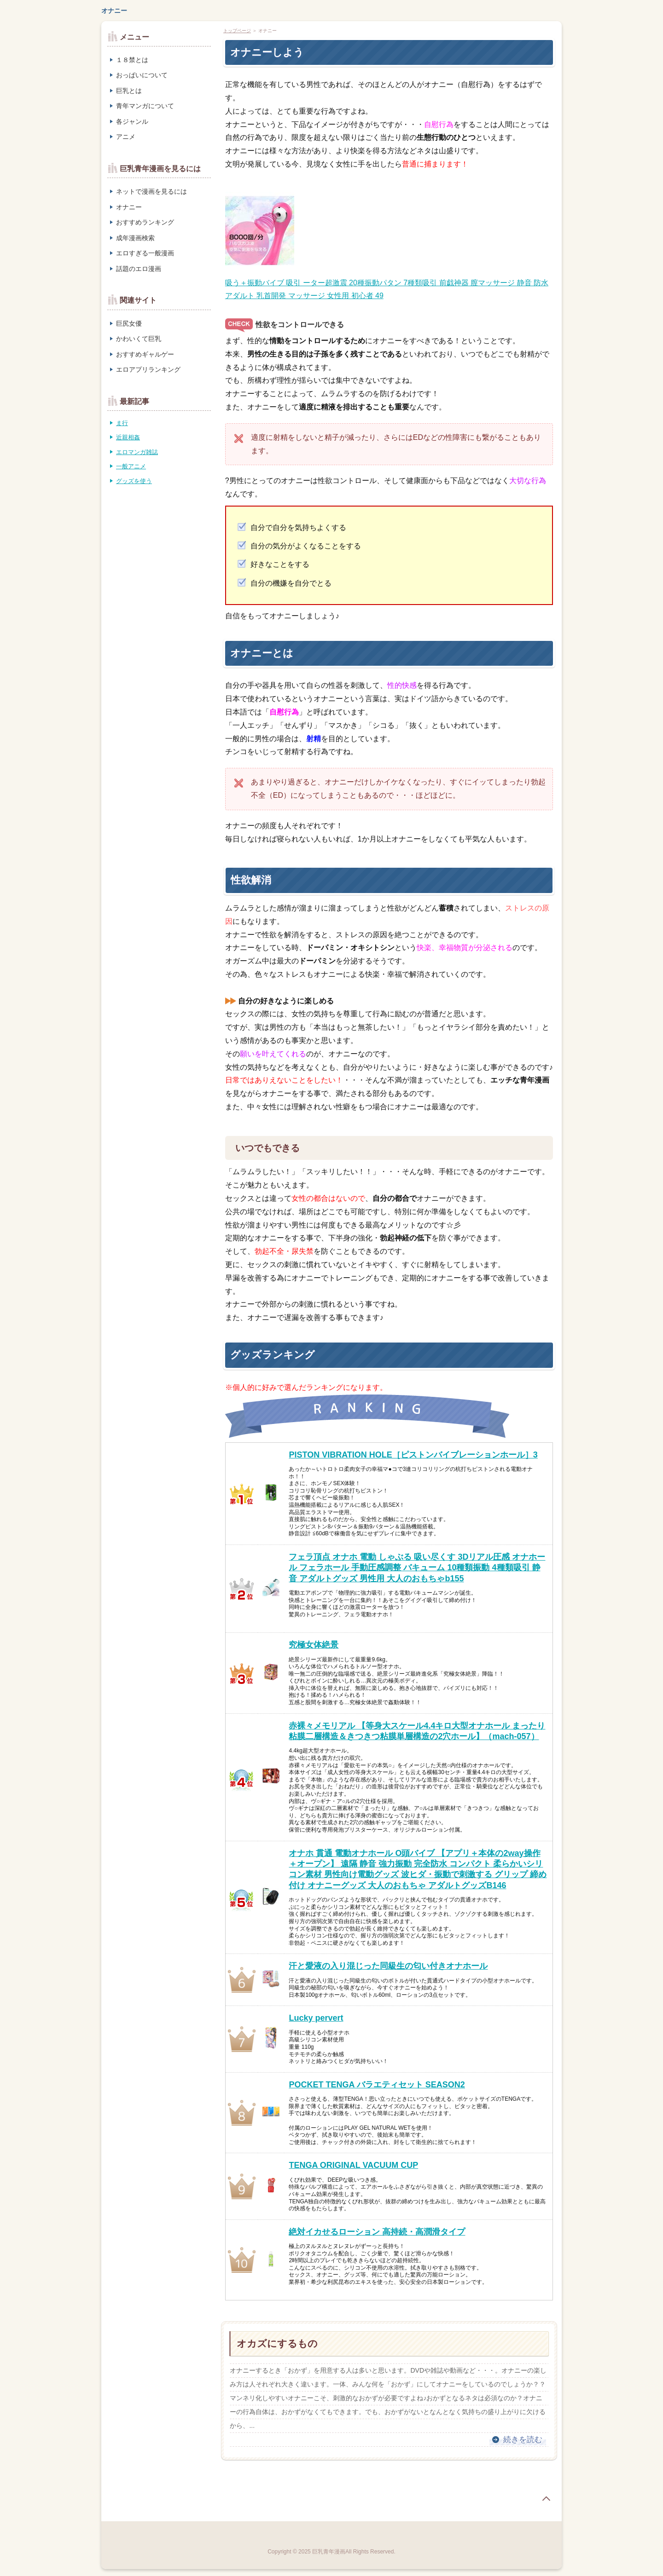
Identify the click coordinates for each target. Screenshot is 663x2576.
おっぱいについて (142, 75)
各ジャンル (132, 121)
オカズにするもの (277, 2343)
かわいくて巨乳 (138, 338)
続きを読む (522, 2440)
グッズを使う (134, 481)
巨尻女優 (129, 323)
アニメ (125, 136)
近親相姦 (128, 437)
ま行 (122, 423)
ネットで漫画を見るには (151, 191)
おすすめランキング (145, 222)
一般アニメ (131, 466)
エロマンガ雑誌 (137, 452)
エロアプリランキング (148, 369)
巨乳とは (129, 90)
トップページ (237, 30)
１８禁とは (132, 59)
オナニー (114, 10)
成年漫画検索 (135, 238)
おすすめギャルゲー (145, 354)
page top (546, 2498)
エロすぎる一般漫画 (145, 253)
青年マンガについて (145, 105)
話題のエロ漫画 (138, 268)
